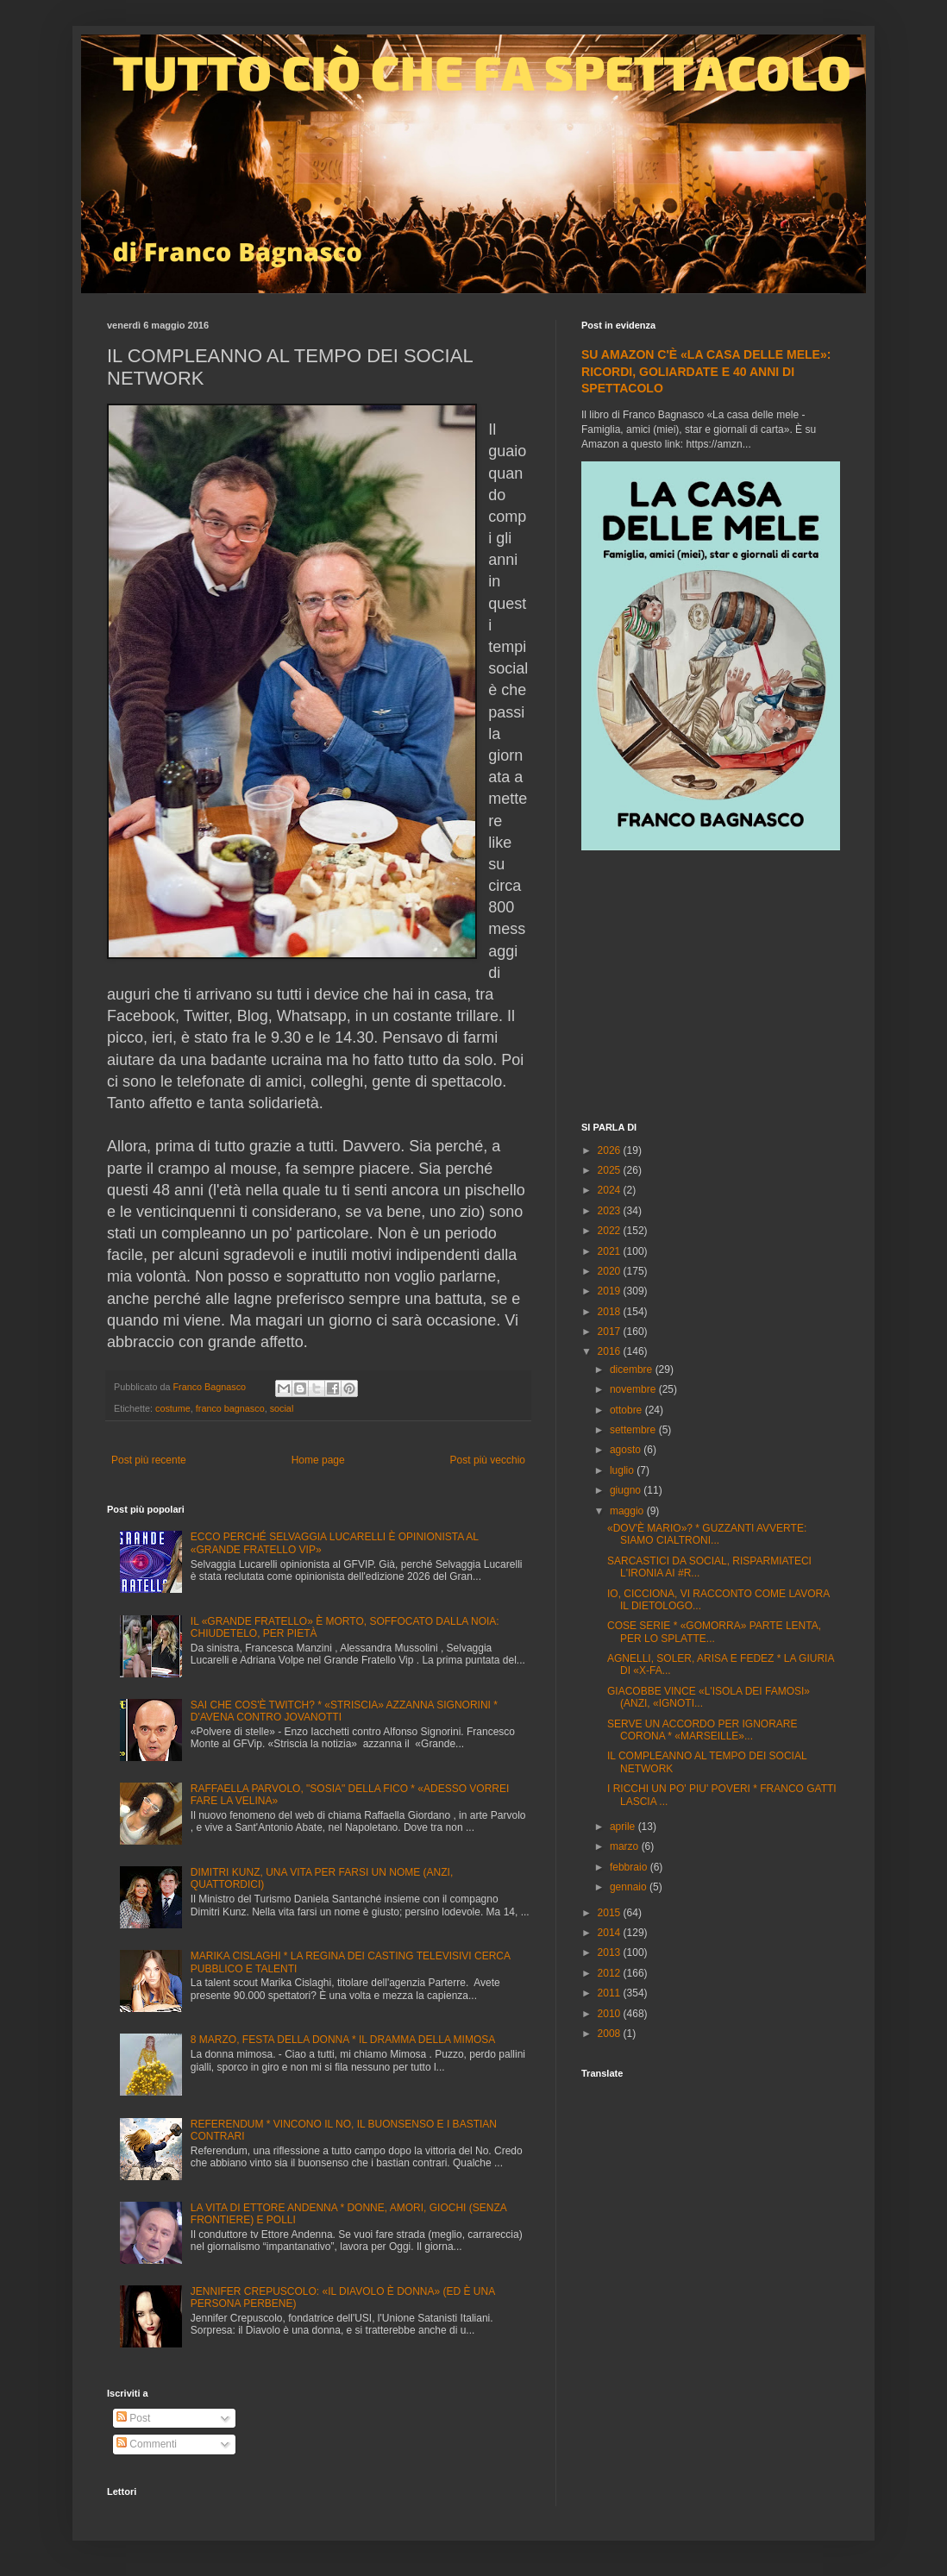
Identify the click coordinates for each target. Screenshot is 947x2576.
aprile (624, 1827)
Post (133, 2418)
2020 (611, 1271)
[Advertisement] (710, 988)
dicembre (632, 1369)
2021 (611, 1251)
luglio (623, 1470)
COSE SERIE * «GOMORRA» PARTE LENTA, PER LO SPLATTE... (714, 1632)
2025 (611, 1170)
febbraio (630, 1867)
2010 (611, 2014)
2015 (611, 1913)
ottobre (627, 1410)
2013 (611, 1952)
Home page (318, 1460)
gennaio (629, 1887)
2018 (611, 1312)
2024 (611, 1190)
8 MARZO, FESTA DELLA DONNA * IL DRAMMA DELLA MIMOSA (343, 2040)
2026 (611, 1150)
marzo (626, 1846)
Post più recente (148, 1460)
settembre (634, 1430)
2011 (611, 1993)
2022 (611, 1231)
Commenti (146, 2444)
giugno (626, 1490)
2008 (611, 2034)
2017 (611, 1332)
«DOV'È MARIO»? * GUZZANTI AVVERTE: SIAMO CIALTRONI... (706, 1534)
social (282, 1408)
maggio (628, 1511)
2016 (611, 1351)
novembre (634, 1389)
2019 (611, 1291)
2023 (611, 1211)
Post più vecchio (487, 1460)
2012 (611, 1973)
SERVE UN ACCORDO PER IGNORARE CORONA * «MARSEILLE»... (702, 1730)
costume (173, 1408)
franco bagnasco (230, 1408)
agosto (626, 1450)
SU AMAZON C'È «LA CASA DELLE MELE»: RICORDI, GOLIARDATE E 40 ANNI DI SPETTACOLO (706, 371)
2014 (611, 1933)
